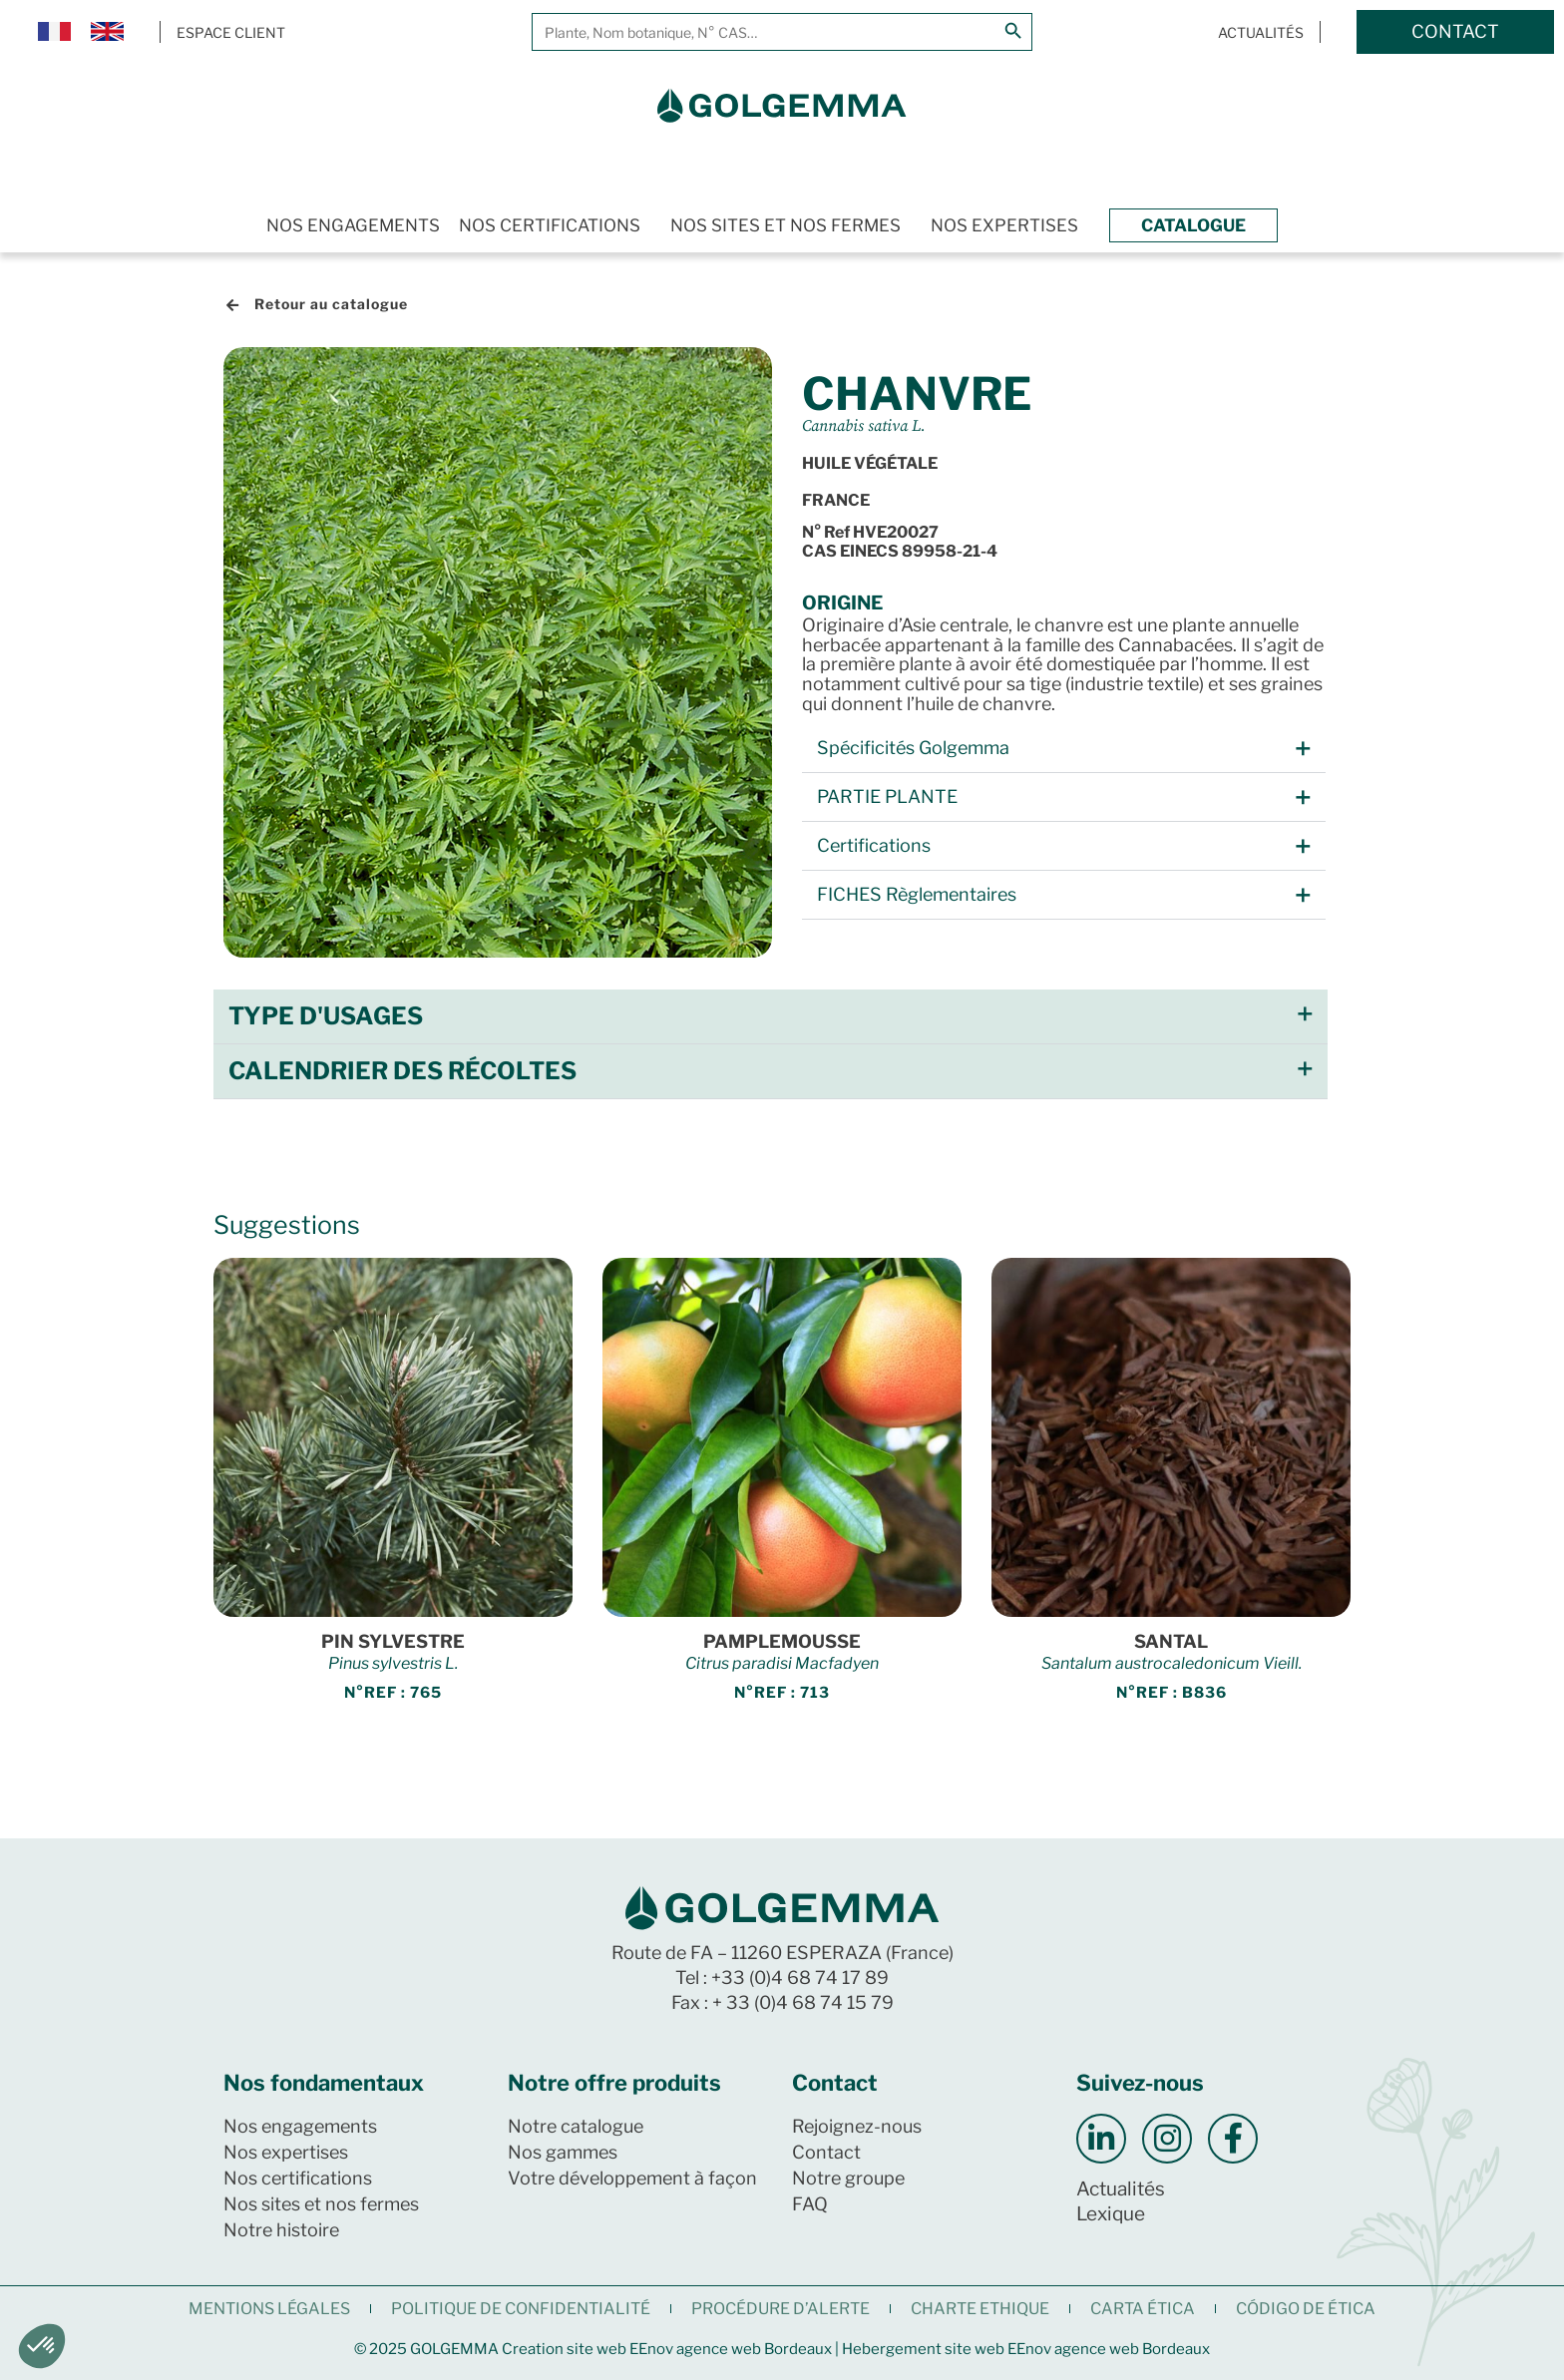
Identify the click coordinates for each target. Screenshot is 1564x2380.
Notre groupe (848, 2178)
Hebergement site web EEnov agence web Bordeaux (1026, 2349)
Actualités (1120, 2189)
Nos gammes (562, 2152)
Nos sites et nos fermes (785, 225)
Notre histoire (281, 2229)
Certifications (874, 845)
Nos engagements (353, 225)
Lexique (1110, 2213)
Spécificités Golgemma (913, 747)
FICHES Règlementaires (916, 894)
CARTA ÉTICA (1142, 2308)
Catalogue (1193, 225)
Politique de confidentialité (520, 2308)
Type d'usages (325, 1015)
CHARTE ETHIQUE (980, 2308)
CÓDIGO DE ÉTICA (1305, 2308)
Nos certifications (549, 225)
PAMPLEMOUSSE (782, 1641)
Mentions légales (269, 2308)
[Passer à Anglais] (107, 32)
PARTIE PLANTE (887, 796)
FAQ (810, 2203)
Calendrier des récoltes (402, 1070)
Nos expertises (1004, 225)
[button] (1064, 748)
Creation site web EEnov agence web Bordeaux (667, 2349)
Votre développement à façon (632, 2178)
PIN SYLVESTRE (393, 1641)
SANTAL (1171, 1641)
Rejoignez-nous (857, 2126)
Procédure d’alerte (780, 2308)
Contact (826, 2152)
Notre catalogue (575, 2126)
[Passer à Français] (54, 32)
